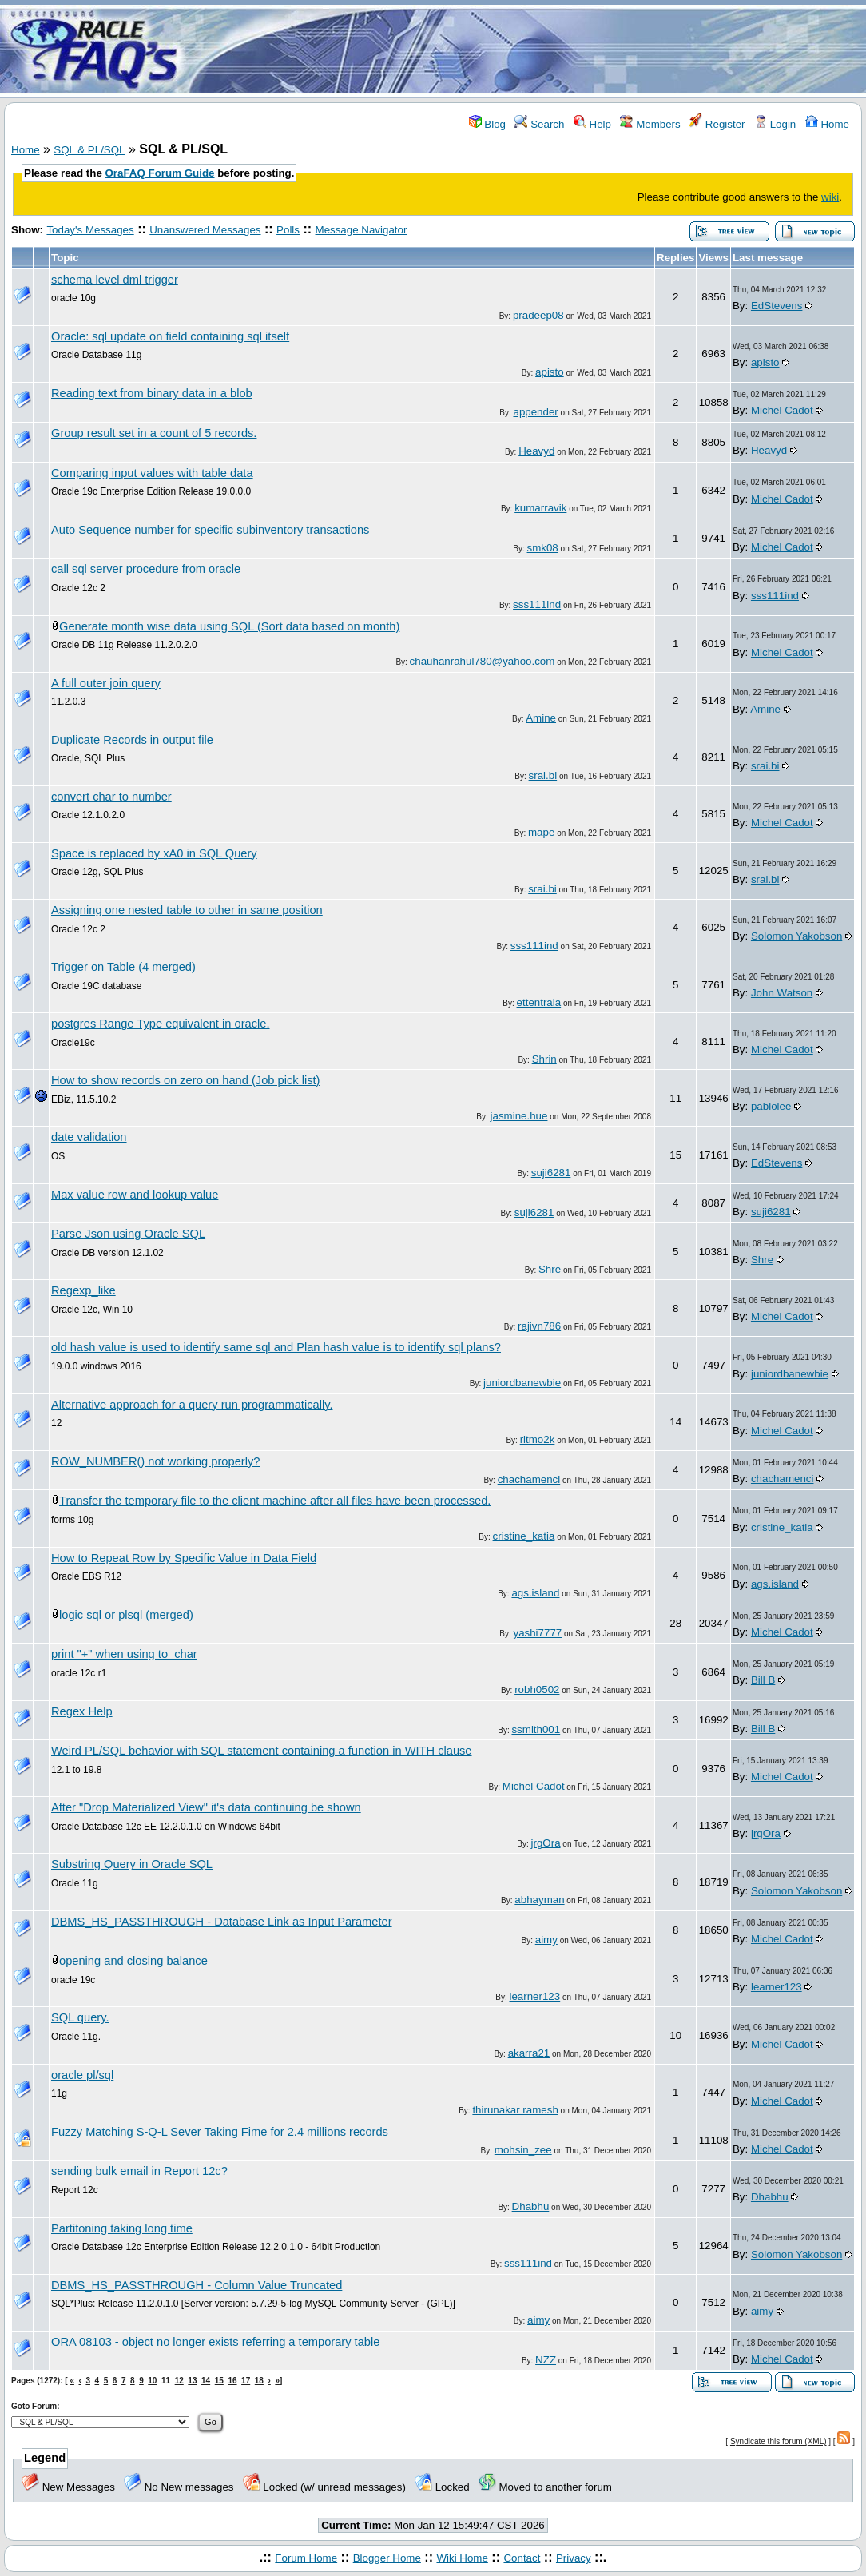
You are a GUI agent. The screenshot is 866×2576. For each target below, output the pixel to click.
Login (775, 124)
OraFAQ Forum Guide (160, 173)
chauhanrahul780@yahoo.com (482, 661)
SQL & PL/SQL (89, 150)
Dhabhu (531, 2206)
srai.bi (543, 775)
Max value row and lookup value (134, 1194)
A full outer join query (106, 683)
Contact (521, 2558)
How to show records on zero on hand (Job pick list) (185, 1080)
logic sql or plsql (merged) (126, 1614)
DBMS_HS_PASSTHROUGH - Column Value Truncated (196, 2285)
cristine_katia (524, 1536)
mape (541, 832)
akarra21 (529, 2053)
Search (539, 124)
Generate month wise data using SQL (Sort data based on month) (229, 626)
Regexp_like (83, 1290)
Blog (487, 124)
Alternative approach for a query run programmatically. (191, 1404)
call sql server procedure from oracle (145, 569)
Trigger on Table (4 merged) (123, 966)
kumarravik (540, 508)
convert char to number (111, 796)
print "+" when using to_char (124, 1654)
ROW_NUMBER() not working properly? (155, 1461)
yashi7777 (537, 1633)
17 (245, 2380)
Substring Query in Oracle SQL (132, 1864)
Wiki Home (461, 2558)
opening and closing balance (133, 1960)
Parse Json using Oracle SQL (128, 1233)
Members (650, 124)
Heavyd (536, 451)
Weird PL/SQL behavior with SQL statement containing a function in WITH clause (261, 1750)
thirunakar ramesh (515, 2110)
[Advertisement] (527, 50)
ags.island (535, 1593)
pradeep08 (538, 315)
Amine (541, 718)
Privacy (573, 2558)
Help (592, 124)
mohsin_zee (523, 2150)
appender (535, 412)
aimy (546, 1940)
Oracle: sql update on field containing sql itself (170, 336)
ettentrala (539, 1002)
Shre (549, 1269)
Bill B (763, 1680)
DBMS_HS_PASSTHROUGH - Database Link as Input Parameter (221, 1921)
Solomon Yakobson (796, 936)
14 (205, 2380)
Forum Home (306, 2558)
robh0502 (536, 1689)
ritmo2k (537, 1439)
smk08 (542, 548)
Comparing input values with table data (152, 473)
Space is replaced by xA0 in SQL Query (154, 853)
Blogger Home (387, 2558)
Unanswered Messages (204, 230)
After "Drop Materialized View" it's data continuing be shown (206, 1807)
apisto (549, 372)
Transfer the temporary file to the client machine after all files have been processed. (275, 1500)
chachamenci (529, 1479)
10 (152, 2380)
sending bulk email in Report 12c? (139, 2171)
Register (717, 124)
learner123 (534, 1996)
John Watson (781, 993)
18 (259, 2380)
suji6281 (551, 1173)
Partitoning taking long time (122, 2228)
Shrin (544, 1059)
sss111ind (537, 604)
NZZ (545, 2360)
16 (232, 2380)
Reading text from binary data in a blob (151, 393)
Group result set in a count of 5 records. (153, 433)
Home (827, 124)
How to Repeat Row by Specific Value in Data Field (183, 1558)
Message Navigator (361, 230)
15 (219, 2380)
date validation (89, 1137)
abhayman (539, 1900)
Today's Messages (89, 230)
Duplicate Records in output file (132, 739)
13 (192, 2380)
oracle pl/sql (82, 2075)
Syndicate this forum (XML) (778, 2441)
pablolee (771, 1106)
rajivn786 (539, 1326)
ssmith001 (535, 1729)
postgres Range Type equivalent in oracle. (160, 1023)
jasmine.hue (519, 1116)
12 (179, 2380)
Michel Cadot (782, 410)
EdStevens (776, 306)
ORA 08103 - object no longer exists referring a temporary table (215, 2341)
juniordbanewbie (522, 1383)
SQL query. (80, 2017)
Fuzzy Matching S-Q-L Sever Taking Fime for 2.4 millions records (219, 2131)
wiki (830, 197)
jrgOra (546, 1843)
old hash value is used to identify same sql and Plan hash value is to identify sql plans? (276, 1347)
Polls (288, 230)
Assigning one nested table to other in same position (187, 910)
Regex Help (82, 1711)
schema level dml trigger (114, 279)
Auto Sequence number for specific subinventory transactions (210, 529)
